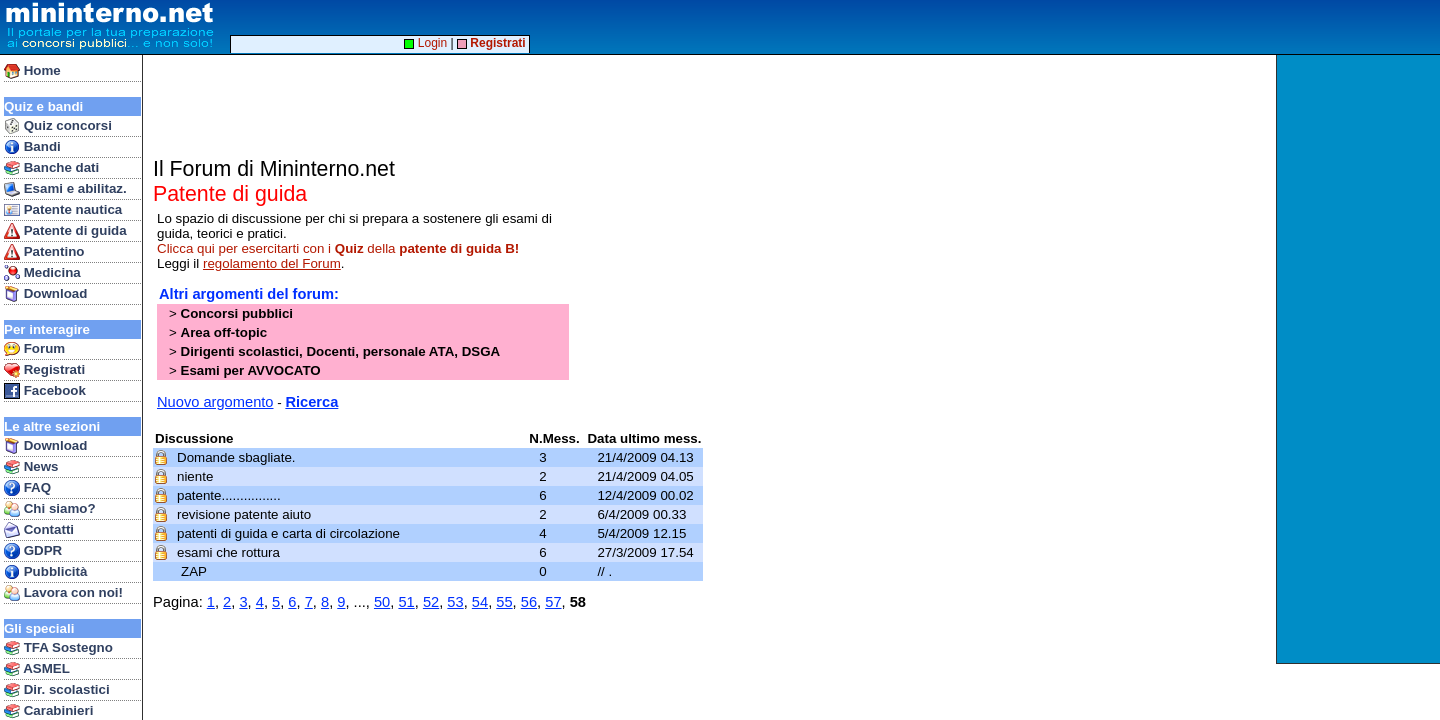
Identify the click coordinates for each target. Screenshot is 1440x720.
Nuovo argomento (215, 402)
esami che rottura (230, 552)
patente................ (230, 495)
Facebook (45, 391)
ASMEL (37, 669)
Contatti (39, 530)
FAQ (27, 488)
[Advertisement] (1360, 359)
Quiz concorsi (58, 126)
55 (504, 602)
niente (197, 476)
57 (553, 602)
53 (455, 602)
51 (406, 602)
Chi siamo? (50, 509)
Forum (34, 349)
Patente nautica (63, 210)
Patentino (44, 252)
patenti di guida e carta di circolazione (290, 533)
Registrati (44, 370)
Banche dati (51, 168)
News (31, 467)
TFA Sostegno (58, 648)
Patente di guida (65, 231)
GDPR (33, 551)
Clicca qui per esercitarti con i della (338, 248)
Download (45, 294)
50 (382, 602)
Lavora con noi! (63, 593)
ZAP (195, 571)
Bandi (32, 147)
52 (431, 602)
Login (425, 43)
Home (32, 71)
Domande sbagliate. (238, 457)
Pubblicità (45, 572)
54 (480, 602)
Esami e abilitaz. (65, 189)
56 (529, 602)
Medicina (42, 273)
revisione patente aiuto (246, 514)
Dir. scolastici (57, 690)
